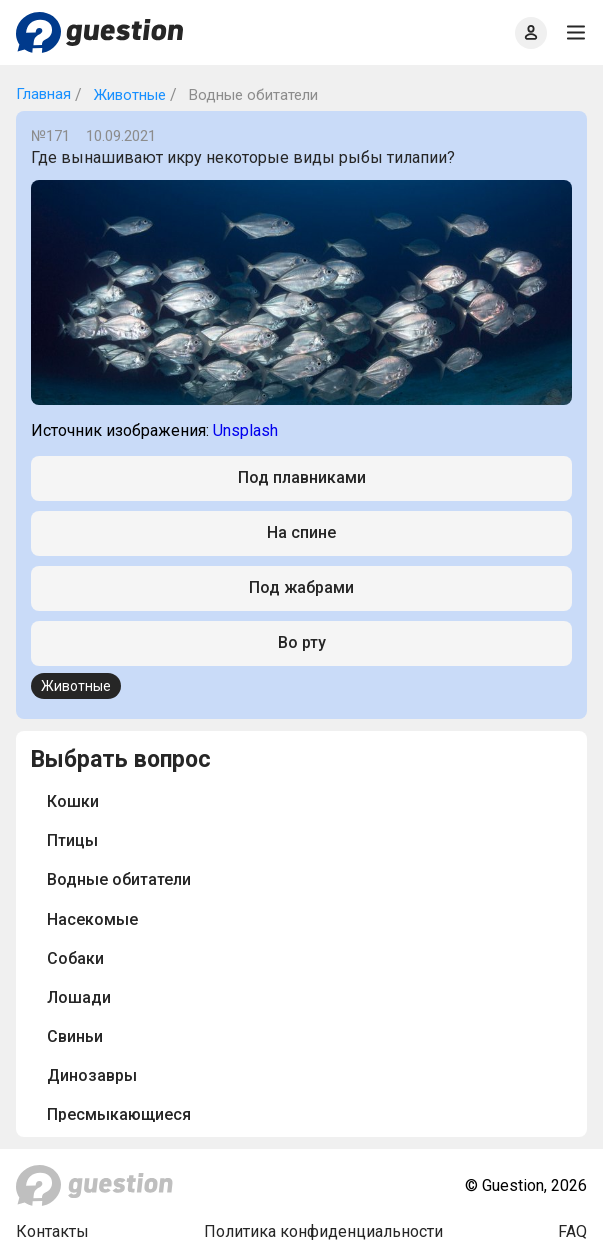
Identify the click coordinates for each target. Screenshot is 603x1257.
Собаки (75, 958)
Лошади (79, 997)
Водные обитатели (119, 879)
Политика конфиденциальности (323, 1231)
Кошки (73, 801)
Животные (128, 95)
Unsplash (245, 430)
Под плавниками (302, 477)
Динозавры (92, 1075)
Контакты (52, 1231)
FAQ (572, 1231)
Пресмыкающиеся (119, 1114)
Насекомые (92, 919)
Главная (43, 94)
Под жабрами (301, 587)
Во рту (302, 642)
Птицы (72, 840)
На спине (301, 532)
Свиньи (75, 1036)
